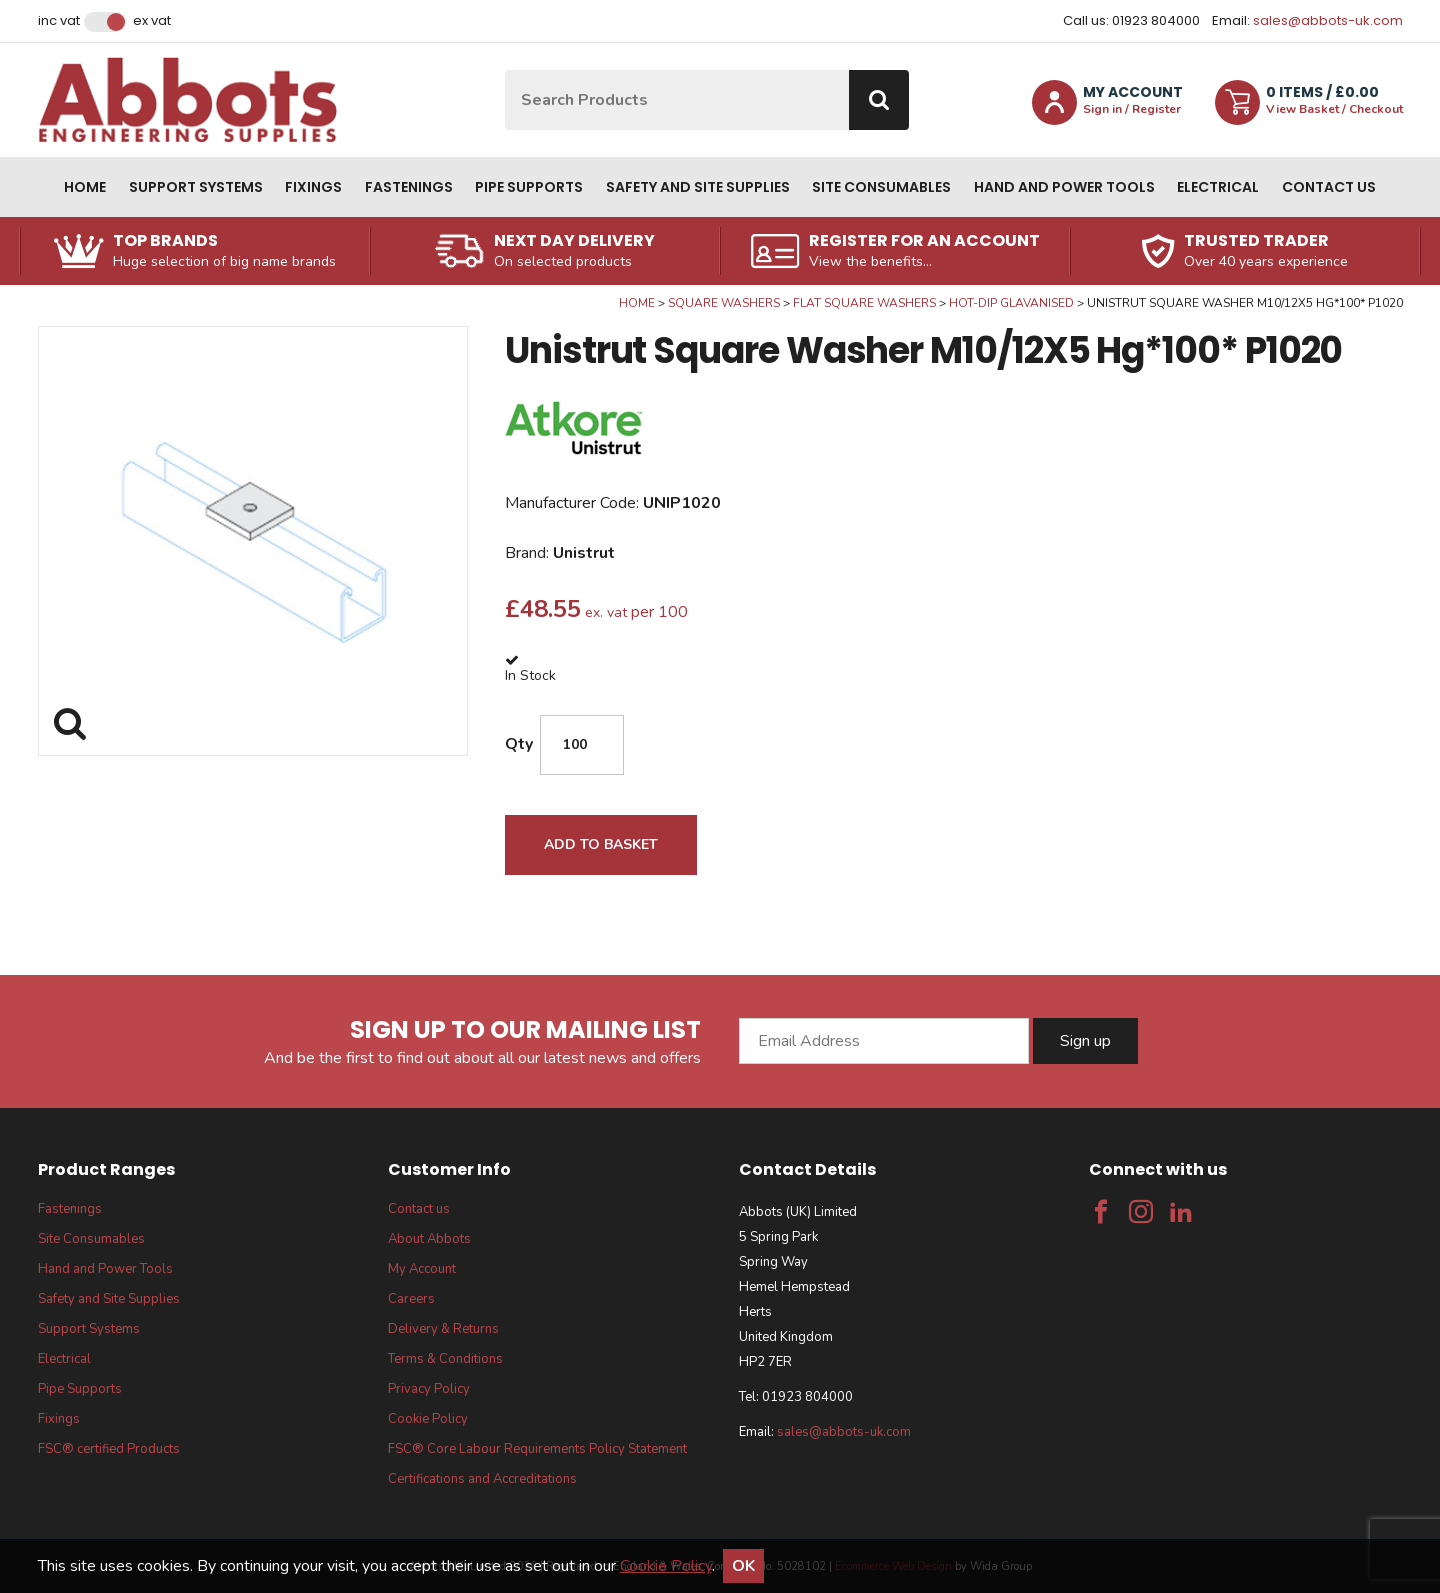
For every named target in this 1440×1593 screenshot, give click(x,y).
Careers (411, 1299)
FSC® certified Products (109, 1449)
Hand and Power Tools (1064, 187)
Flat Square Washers (864, 303)
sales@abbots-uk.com (1328, 20)
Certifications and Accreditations (482, 1479)
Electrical (1218, 187)
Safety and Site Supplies (698, 187)
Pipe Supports (529, 187)
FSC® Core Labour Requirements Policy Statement (537, 1449)
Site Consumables (881, 187)
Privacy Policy (429, 1389)
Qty (519, 744)
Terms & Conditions (445, 1359)
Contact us (1329, 187)
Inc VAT (59, 21)
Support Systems (196, 187)
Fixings (313, 187)
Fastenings (409, 187)
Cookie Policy (428, 1419)
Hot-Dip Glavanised (1011, 303)
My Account (422, 1269)
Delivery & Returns (443, 1329)
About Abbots (429, 1239)
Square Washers (724, 303)
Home (85, 187)
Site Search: (505, 70)
